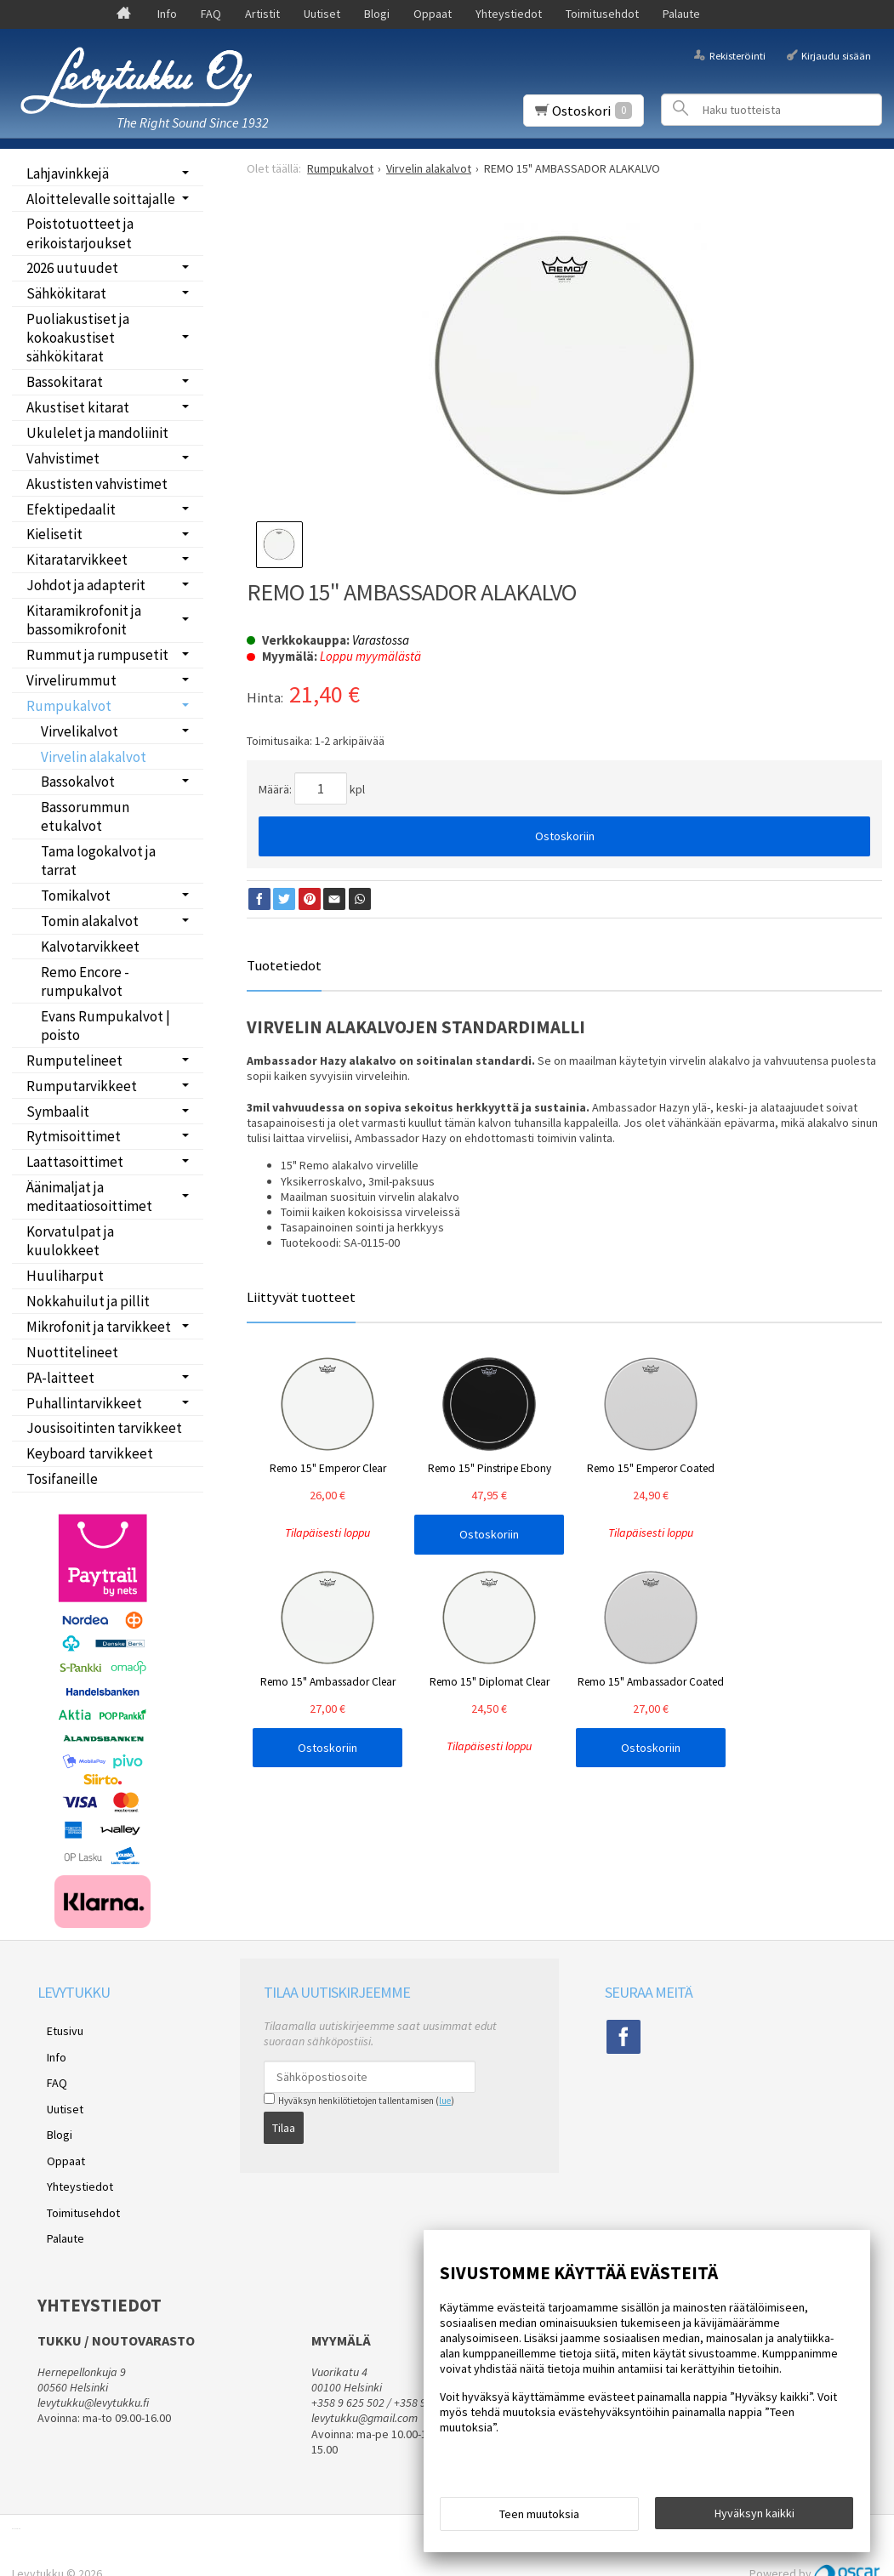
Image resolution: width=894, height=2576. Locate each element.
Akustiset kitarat (77, 407)
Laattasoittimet (74, 1161)
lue (445, 2101)
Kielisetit (54, 534)
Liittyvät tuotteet (301, 1297)
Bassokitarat (64, 381)
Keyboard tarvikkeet (89, 1453)
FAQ (211, 13)
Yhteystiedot (508, 13)
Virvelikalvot (79, 731)
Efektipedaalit (71, 509)
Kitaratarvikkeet (77, 559)
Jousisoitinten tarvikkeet (104, 1428)
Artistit (262, 13)
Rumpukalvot (68, 706)
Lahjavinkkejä (67, 173)
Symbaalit (57, 1111)
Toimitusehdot (602, 13)
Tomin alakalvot (90, 921)
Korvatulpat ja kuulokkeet (70, 1241)
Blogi (377, 13)
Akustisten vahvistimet (97, 484)
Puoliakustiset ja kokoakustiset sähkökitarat (77, 338)
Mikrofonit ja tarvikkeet (98, 1326)
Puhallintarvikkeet (84, 1403)
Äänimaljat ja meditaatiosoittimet (89, 1196)
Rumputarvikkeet (81, 1086)
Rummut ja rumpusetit (97, 654)
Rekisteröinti (737, 54)
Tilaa (283, 2123)
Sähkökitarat (66, 293)
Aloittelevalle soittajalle (100, 199)
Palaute (681, 13)
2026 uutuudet (72, 268)
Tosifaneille (62, 1479)
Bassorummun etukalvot (85, 816)
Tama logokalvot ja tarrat (98, 860)
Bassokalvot (78, 781)
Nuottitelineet (72, 1352)
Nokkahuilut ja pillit (88, 1301)
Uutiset (322, 13)
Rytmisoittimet (73, 1136)
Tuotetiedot (284, 965)
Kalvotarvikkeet (90, 946)
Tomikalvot (76, 895)
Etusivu (55, 2028)
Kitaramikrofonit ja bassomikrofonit (83, 620)
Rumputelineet (74, 1060)
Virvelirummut (71, 680)
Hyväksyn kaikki (754, 2517)
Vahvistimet (63, 458)
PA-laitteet (60, 1377)
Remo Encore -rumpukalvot (85, 981)
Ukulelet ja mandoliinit (97, 433)
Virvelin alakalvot (93, 757)
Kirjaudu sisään (836, 54)
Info (167, 13)
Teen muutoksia (539, 2518)
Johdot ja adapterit (85, 585)
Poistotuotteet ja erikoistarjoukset (80, 233)
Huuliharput (65, 1275)
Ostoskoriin (565, 836)
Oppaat (432, 13)
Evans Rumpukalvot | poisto (105, 1025)
